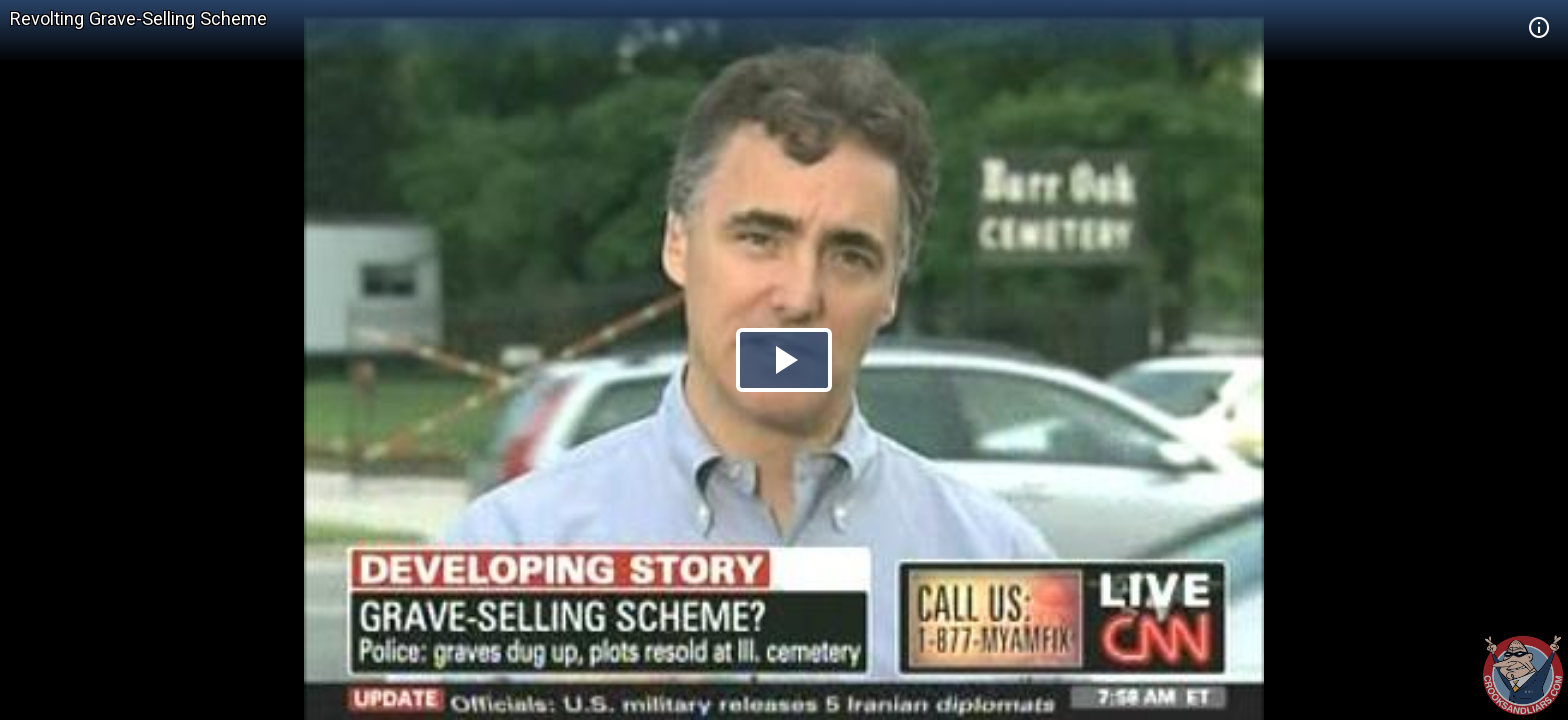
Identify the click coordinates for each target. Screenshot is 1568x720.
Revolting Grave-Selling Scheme (138, 18)
